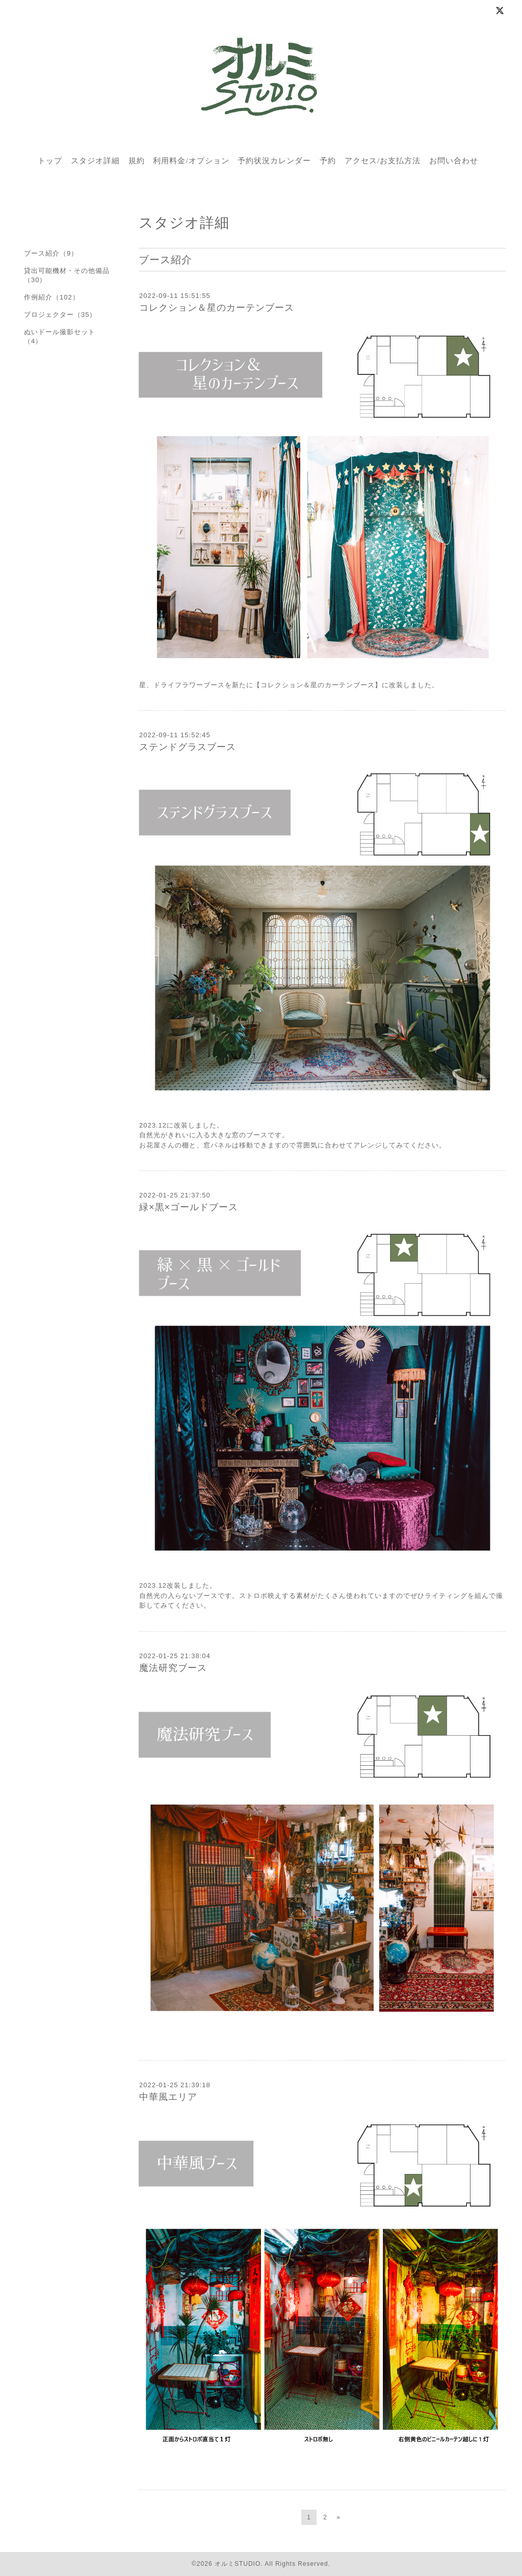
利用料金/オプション (191, 161)
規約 (136, 161)
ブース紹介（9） (51, 253)
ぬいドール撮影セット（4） (59, 336)
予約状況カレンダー (274, 161)
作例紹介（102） (52, 297)
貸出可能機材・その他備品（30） (67, 275)
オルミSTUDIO (237, 2563)
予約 (328, 161)
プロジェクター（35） (60, 314)
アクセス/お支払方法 (383, 161)
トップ (50, 161)
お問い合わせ (453, 161)
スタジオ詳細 (95, 161)
